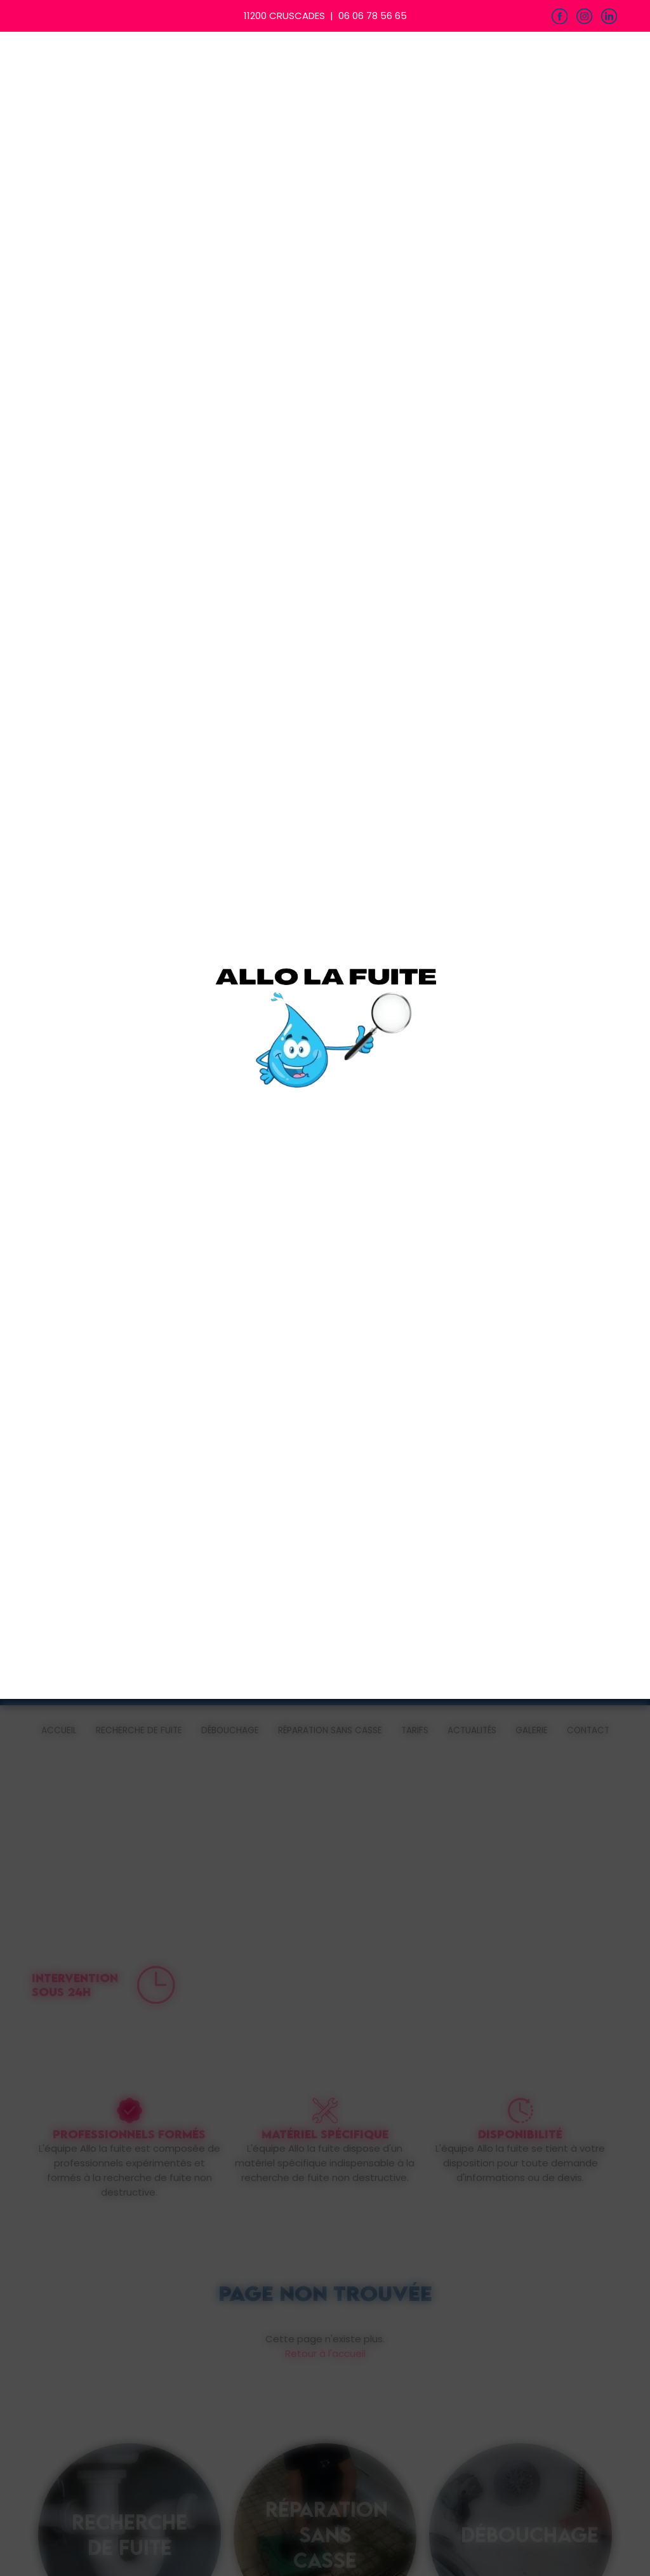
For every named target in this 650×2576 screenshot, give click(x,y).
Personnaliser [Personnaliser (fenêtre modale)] (375, 1315)
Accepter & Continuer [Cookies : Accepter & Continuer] (482, 1315)
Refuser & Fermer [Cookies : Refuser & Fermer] (162, 1316)
